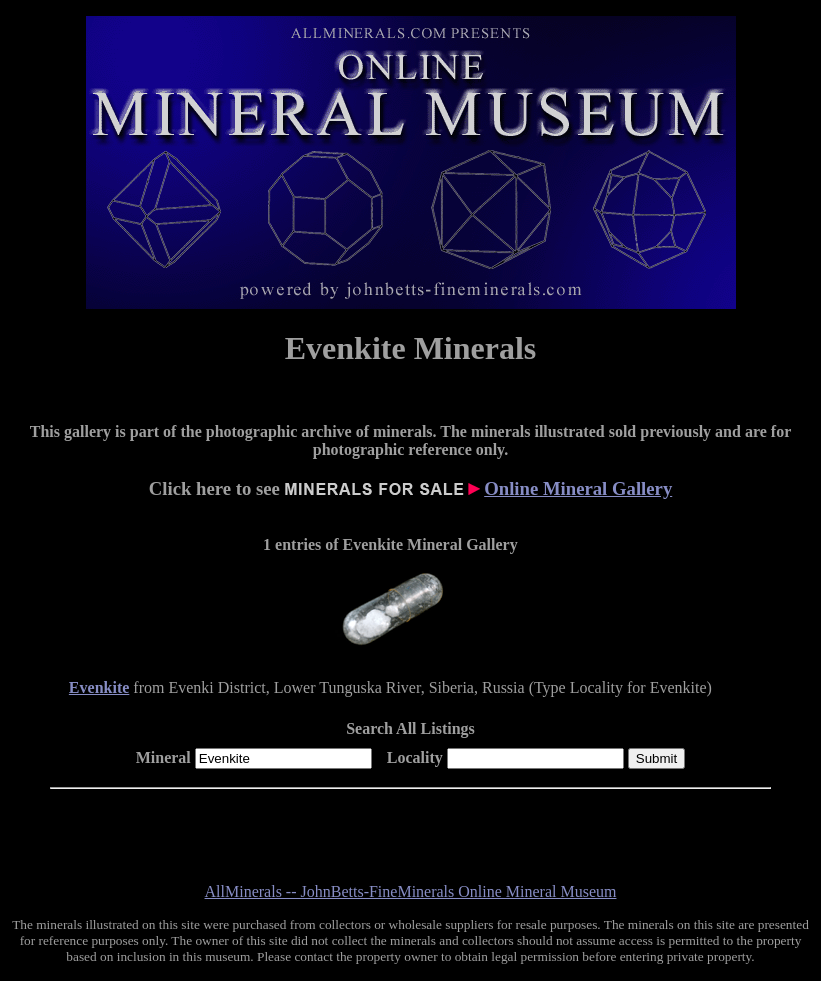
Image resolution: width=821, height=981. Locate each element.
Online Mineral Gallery (578, 488)
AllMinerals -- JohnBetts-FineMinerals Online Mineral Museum (411, 891)
